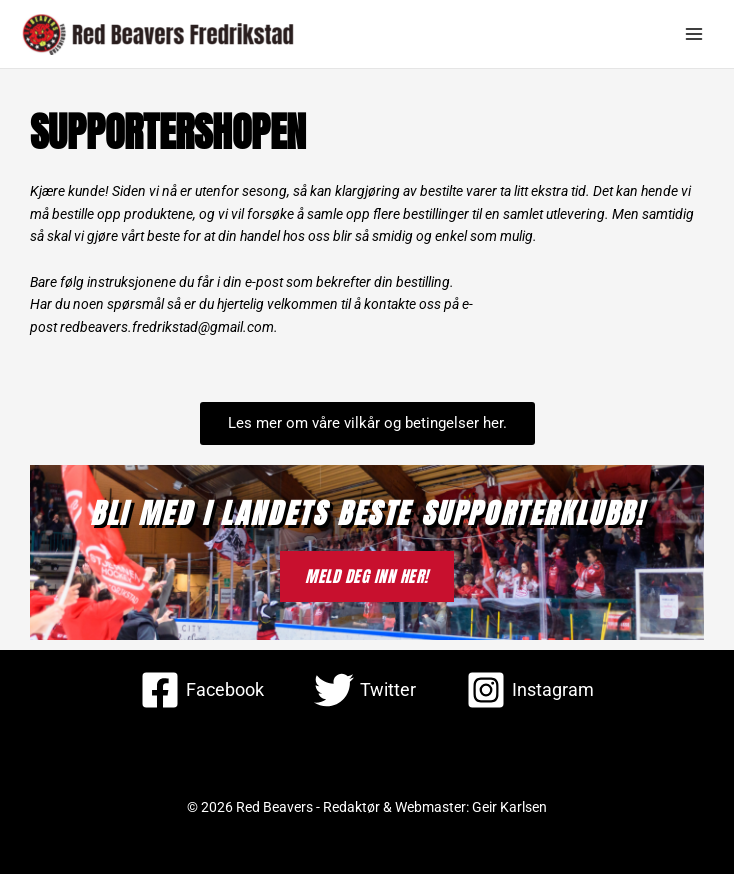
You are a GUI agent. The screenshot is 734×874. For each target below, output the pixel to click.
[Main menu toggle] (694, 34)
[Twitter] (365, 690)
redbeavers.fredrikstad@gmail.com (167, 327)
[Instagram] (530, 690)
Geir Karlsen (509, 807)
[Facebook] (202, 690)
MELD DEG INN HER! (367, 576)
